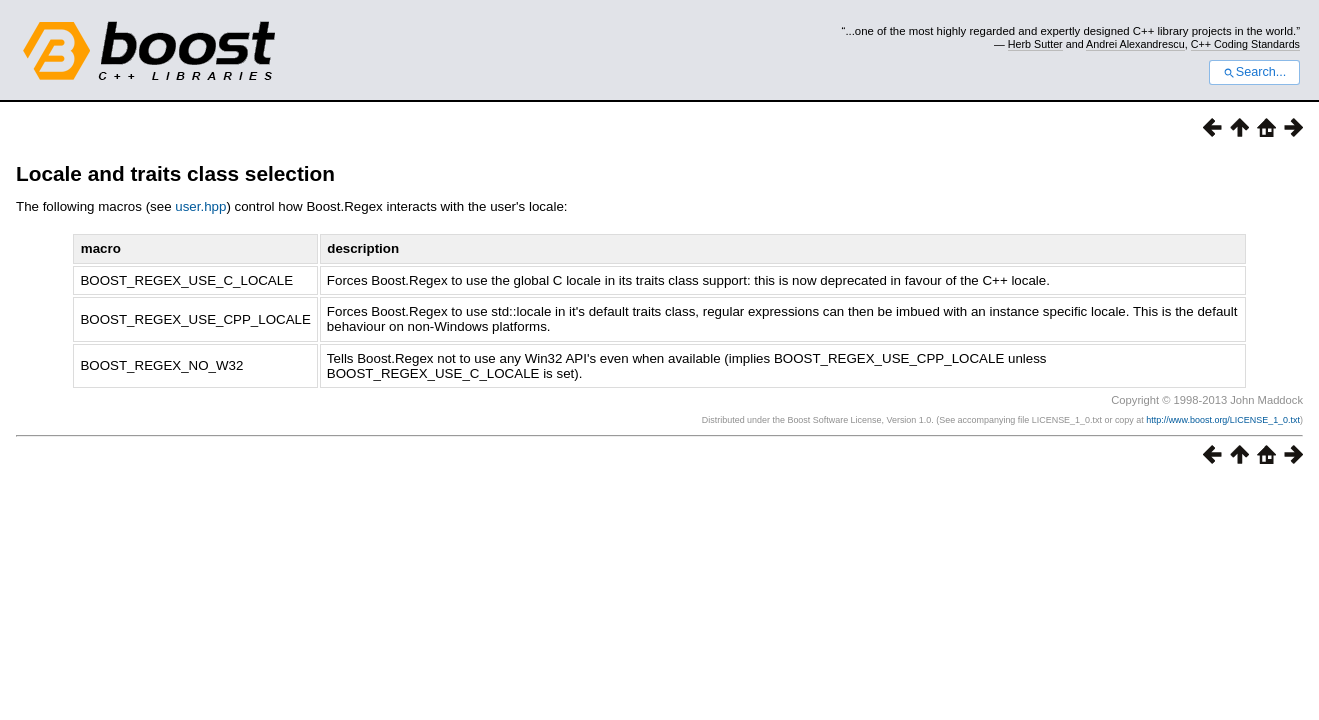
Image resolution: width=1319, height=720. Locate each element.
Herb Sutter (1035, 44)
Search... (1254, 72)
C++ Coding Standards (1245, 44)
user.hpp (200, 206)
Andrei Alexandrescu (1135, 44)
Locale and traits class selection (175, 173)
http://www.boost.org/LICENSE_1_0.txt (1223, 420)
